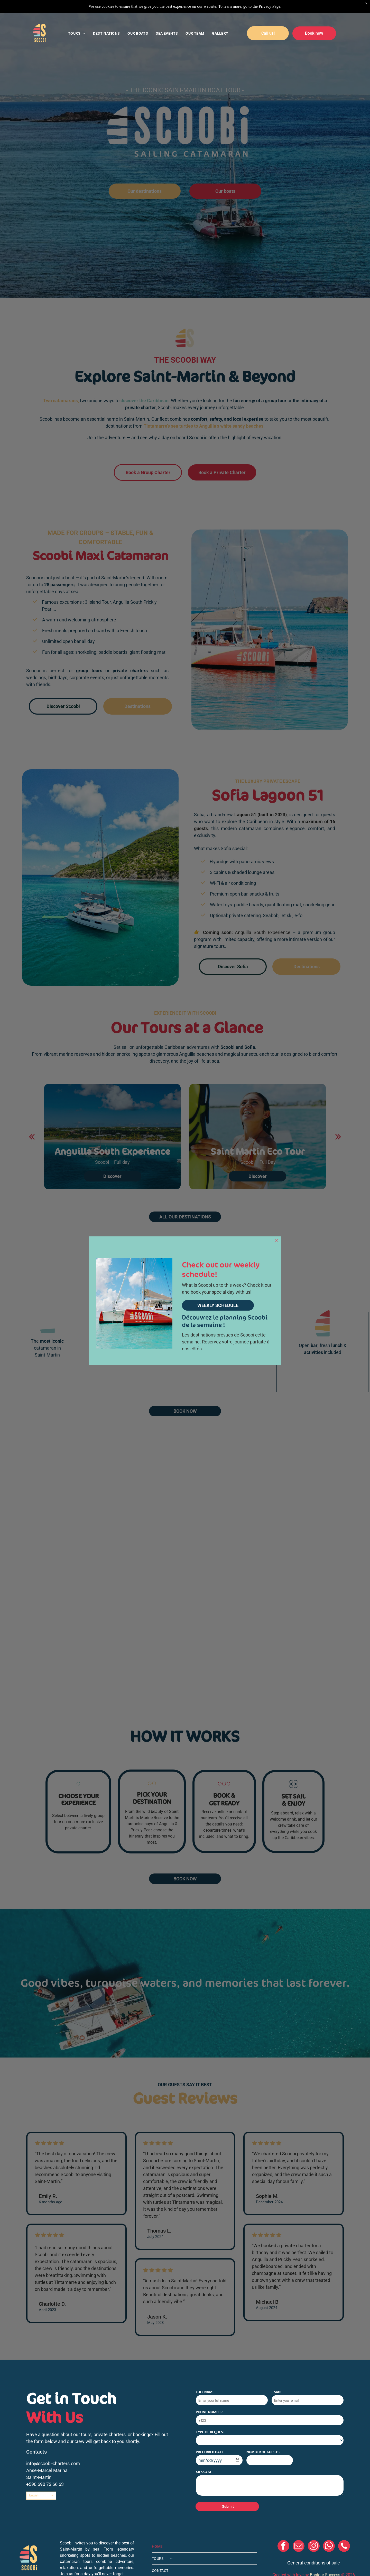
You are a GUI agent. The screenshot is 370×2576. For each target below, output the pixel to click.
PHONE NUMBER (209, 2412)
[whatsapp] (329, 2546)
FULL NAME (205, 2392)
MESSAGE (204, 2472)
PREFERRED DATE (210, 2452)
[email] (298, 2546)
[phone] (344, 2546)
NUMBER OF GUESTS (263, 2452)
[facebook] (283, 2546)
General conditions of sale (313, 2562)
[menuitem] (76, 33)
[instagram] (314, 2546)
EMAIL (277, 2392)
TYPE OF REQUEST (210, 2432)
